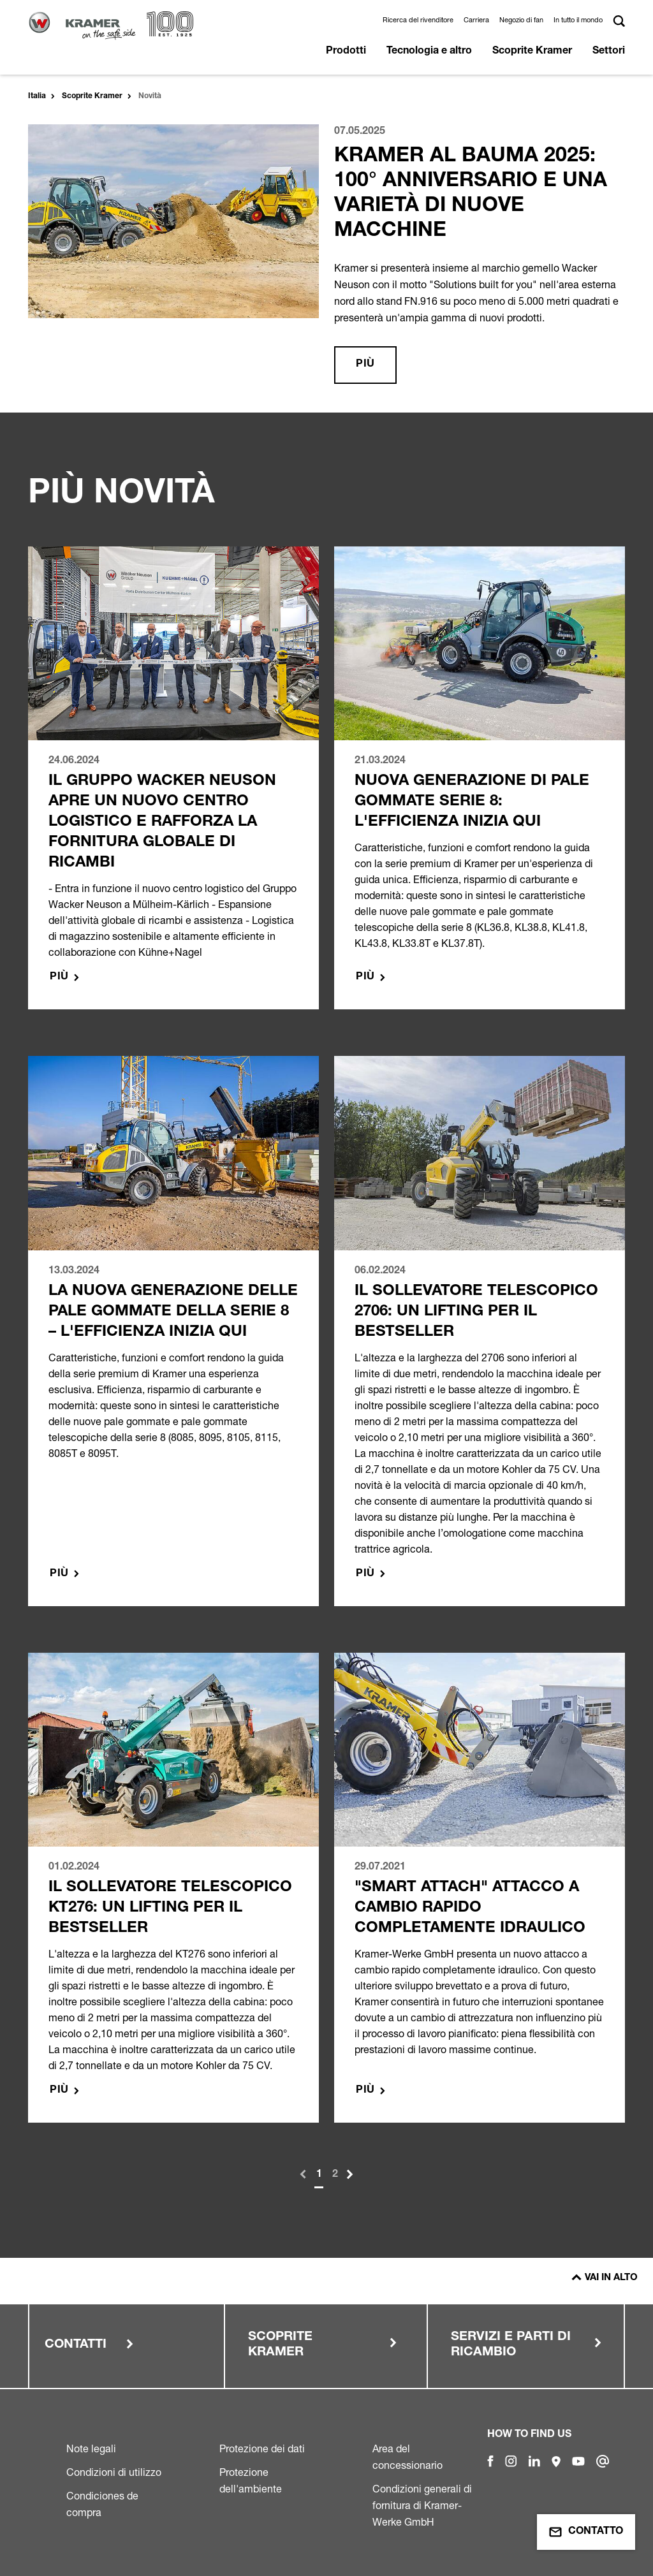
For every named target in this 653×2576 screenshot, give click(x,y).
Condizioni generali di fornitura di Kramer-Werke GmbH (422, 2505)
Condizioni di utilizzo (113, 2472)
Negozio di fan (521, 19)
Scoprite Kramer (532, 52)
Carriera (476, 19)
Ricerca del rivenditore (418, 19)
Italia (37, 96)
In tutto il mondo (578, 19)
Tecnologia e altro (429, 52)
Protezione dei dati (262, 2448)
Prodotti (346, 52)
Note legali (91, 2448)
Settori (608, 52)
